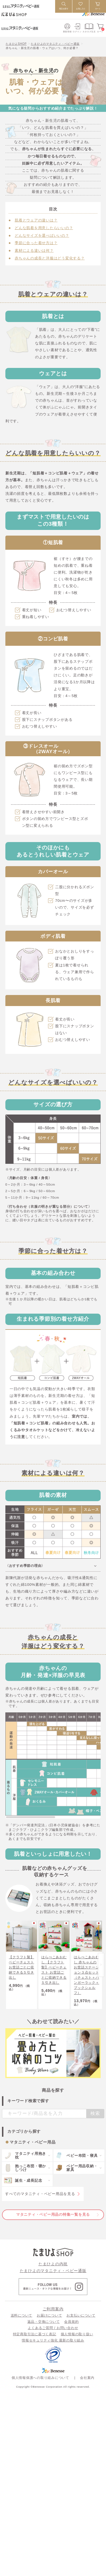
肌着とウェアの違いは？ (36, 220)
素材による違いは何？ (34, 250)
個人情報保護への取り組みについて (40, 2388)
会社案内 (87, 2388)
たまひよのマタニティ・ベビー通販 (55, 43)
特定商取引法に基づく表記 (34, 2345)
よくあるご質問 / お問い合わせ (53, 2339)
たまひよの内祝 (53, 2274)
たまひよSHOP (16, 43)
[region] (53, 1776)
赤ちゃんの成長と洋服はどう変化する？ (50, 258)
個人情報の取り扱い (77, 2345)
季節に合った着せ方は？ (36, 243)
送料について (22, 2326)
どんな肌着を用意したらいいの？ (44, 228)
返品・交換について (43, 2332)
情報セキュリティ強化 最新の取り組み (53, 2351)
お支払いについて (80, 2326)
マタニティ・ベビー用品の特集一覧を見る (53, 2225)
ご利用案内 (53, 2319)
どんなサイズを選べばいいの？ (42, 235)
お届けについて (49, 2326)
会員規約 (71, 2332)
